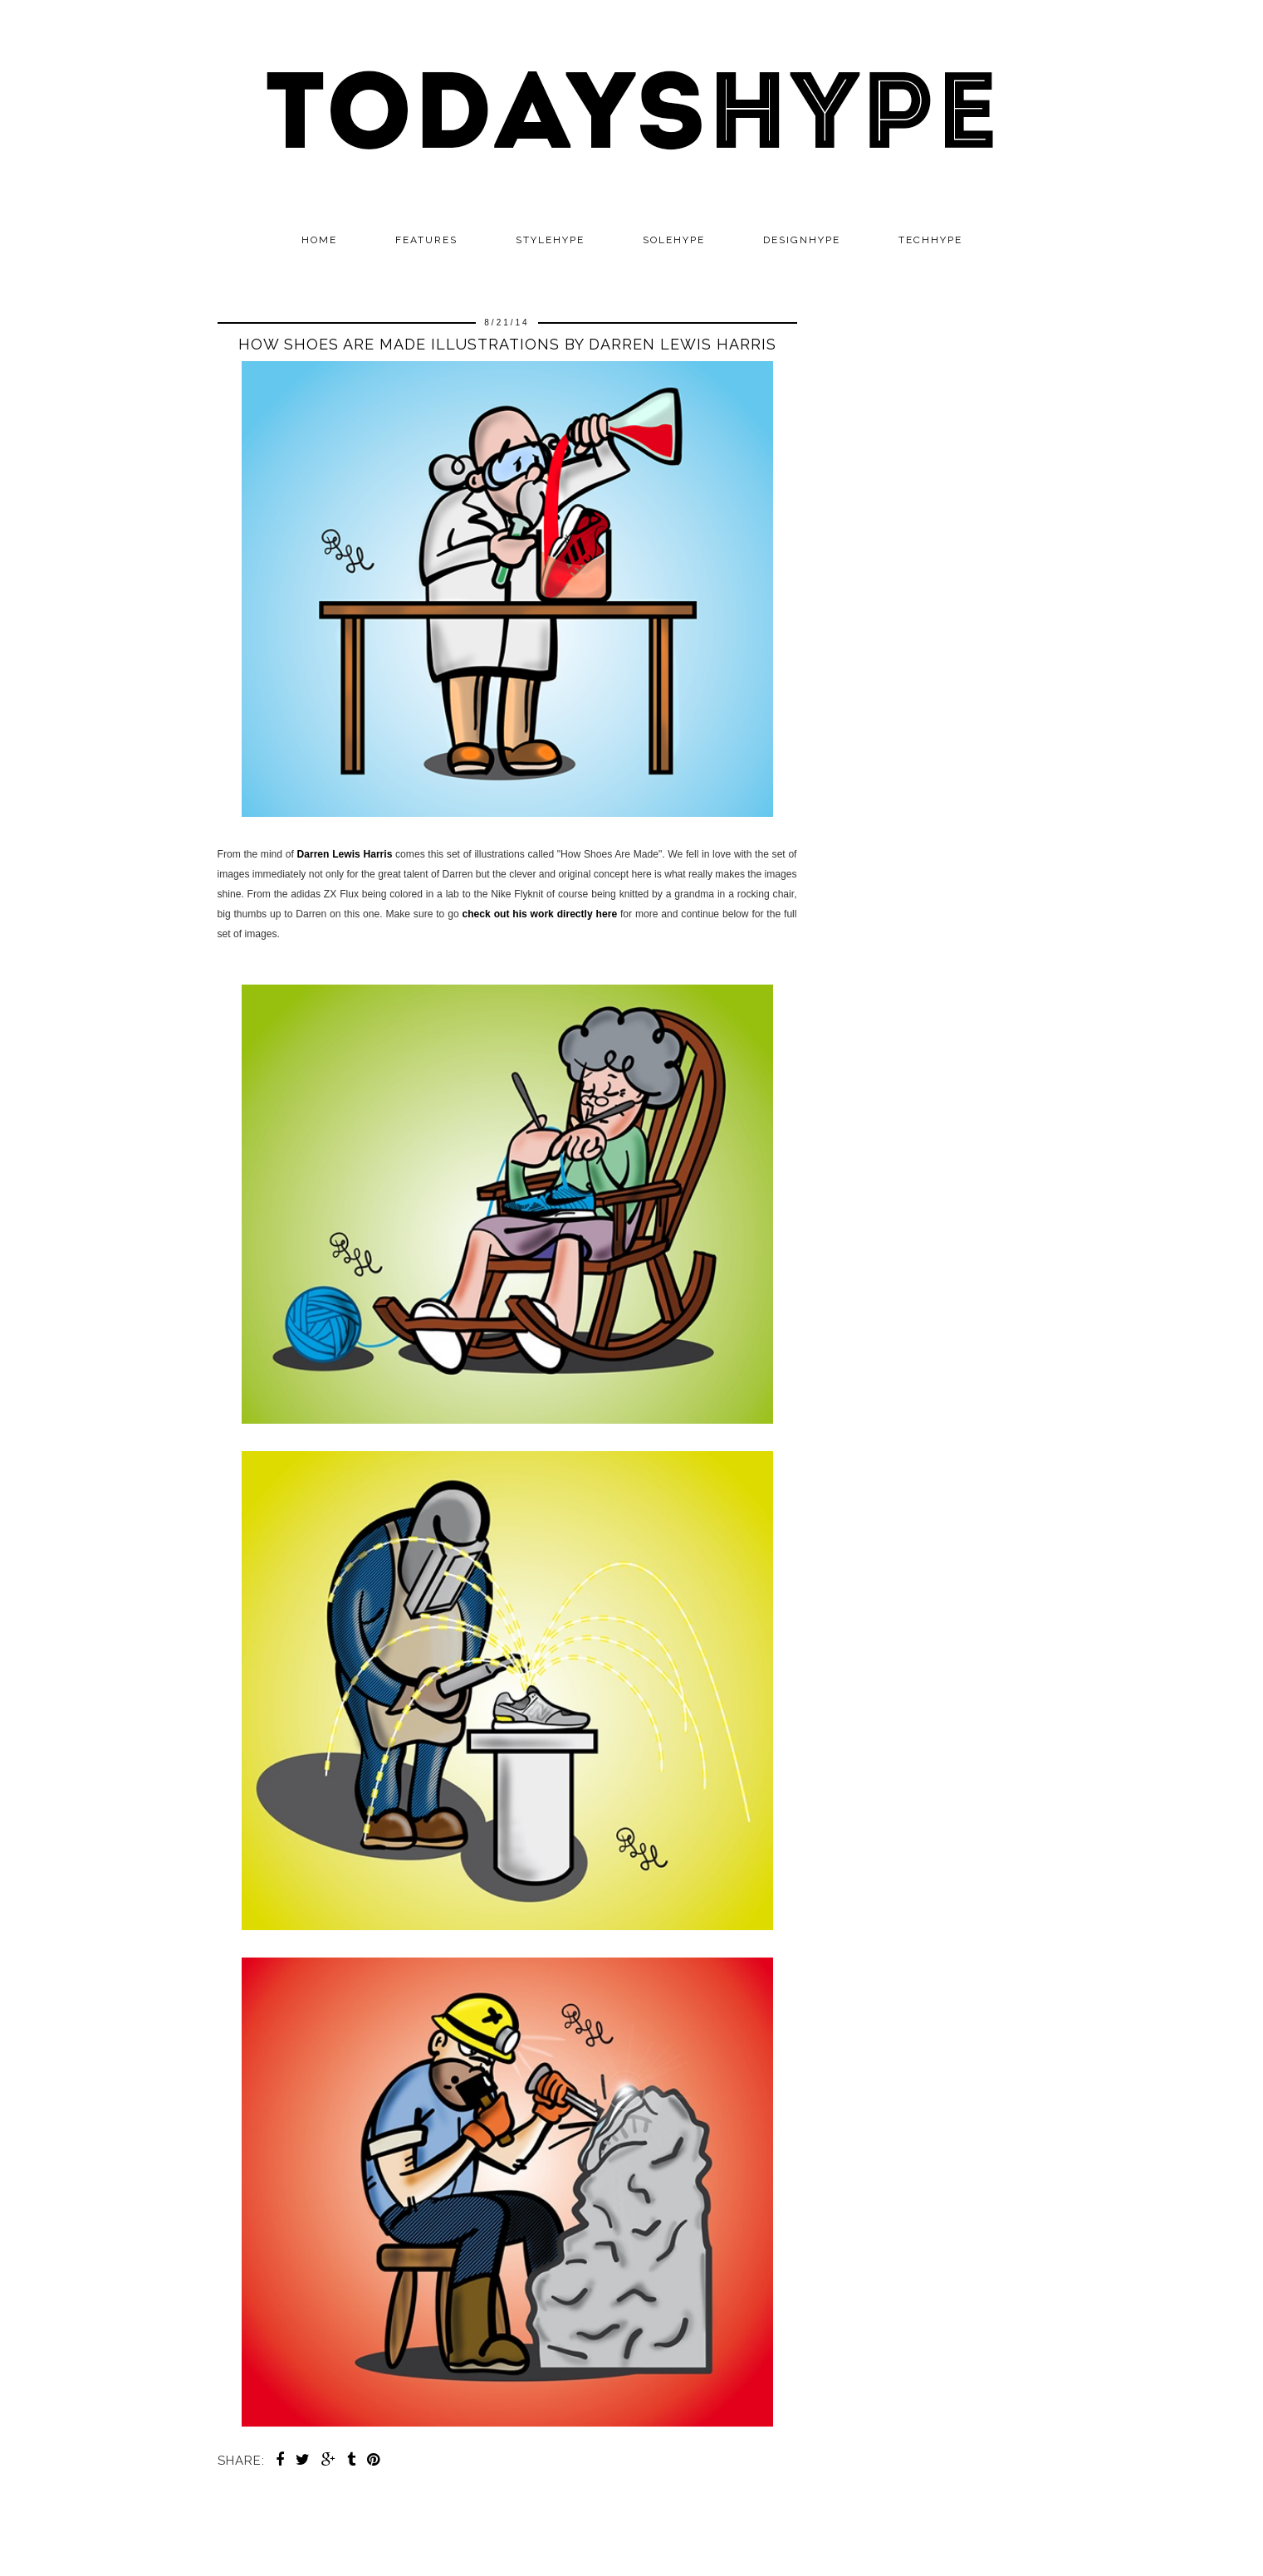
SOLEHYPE (674, 240)
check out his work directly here (539, 914)
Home (319, 240)
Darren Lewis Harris (345, 854)
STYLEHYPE (550, 240)
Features (426, 240)
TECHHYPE (930, 240)
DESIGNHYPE (801, 240)
